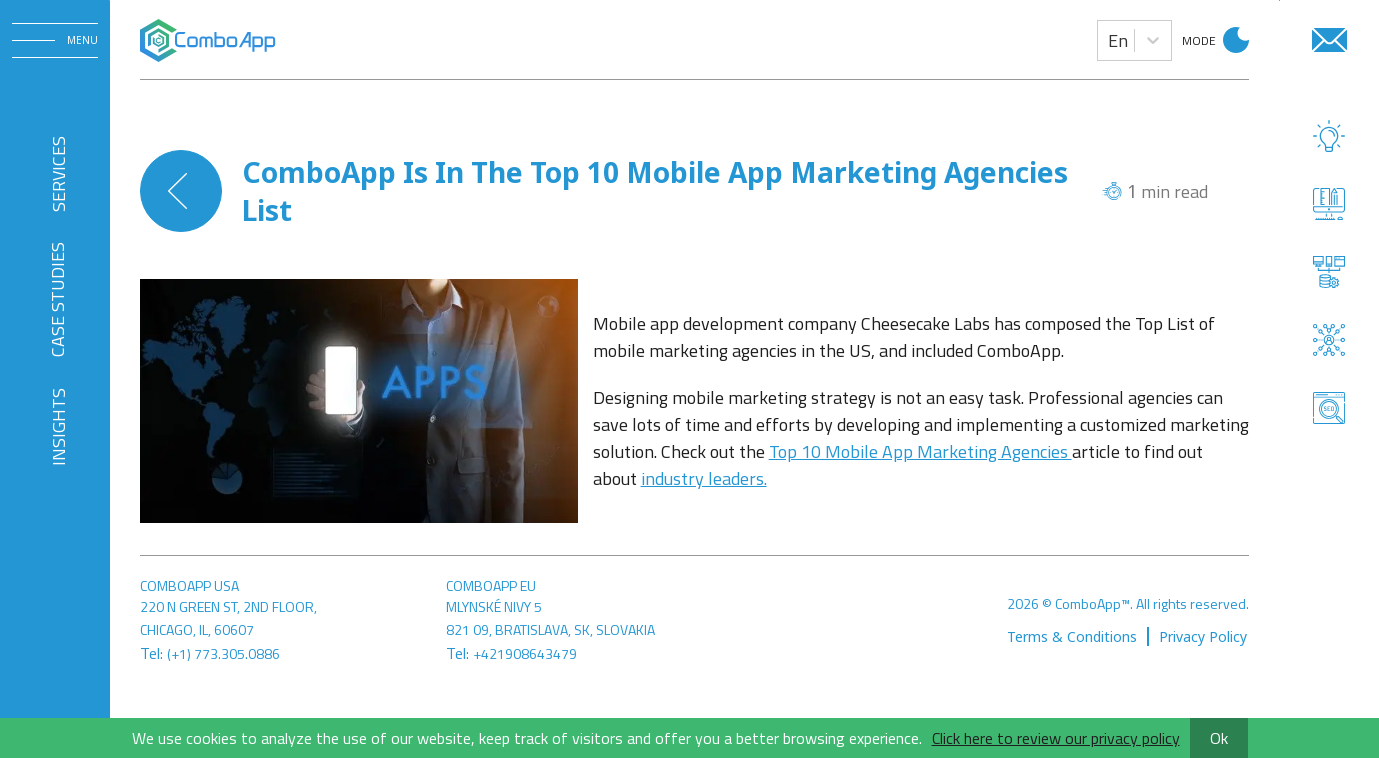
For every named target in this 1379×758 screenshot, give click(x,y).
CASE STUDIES (57, 299)
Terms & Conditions (1072, 636)
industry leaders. (704, 478)
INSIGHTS (57, 427)
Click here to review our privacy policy (1056, 738)
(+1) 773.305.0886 (223, 653)
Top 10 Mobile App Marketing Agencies (920, 451)
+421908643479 (525, 653)
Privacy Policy (1203, 636)
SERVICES (57, 173)
